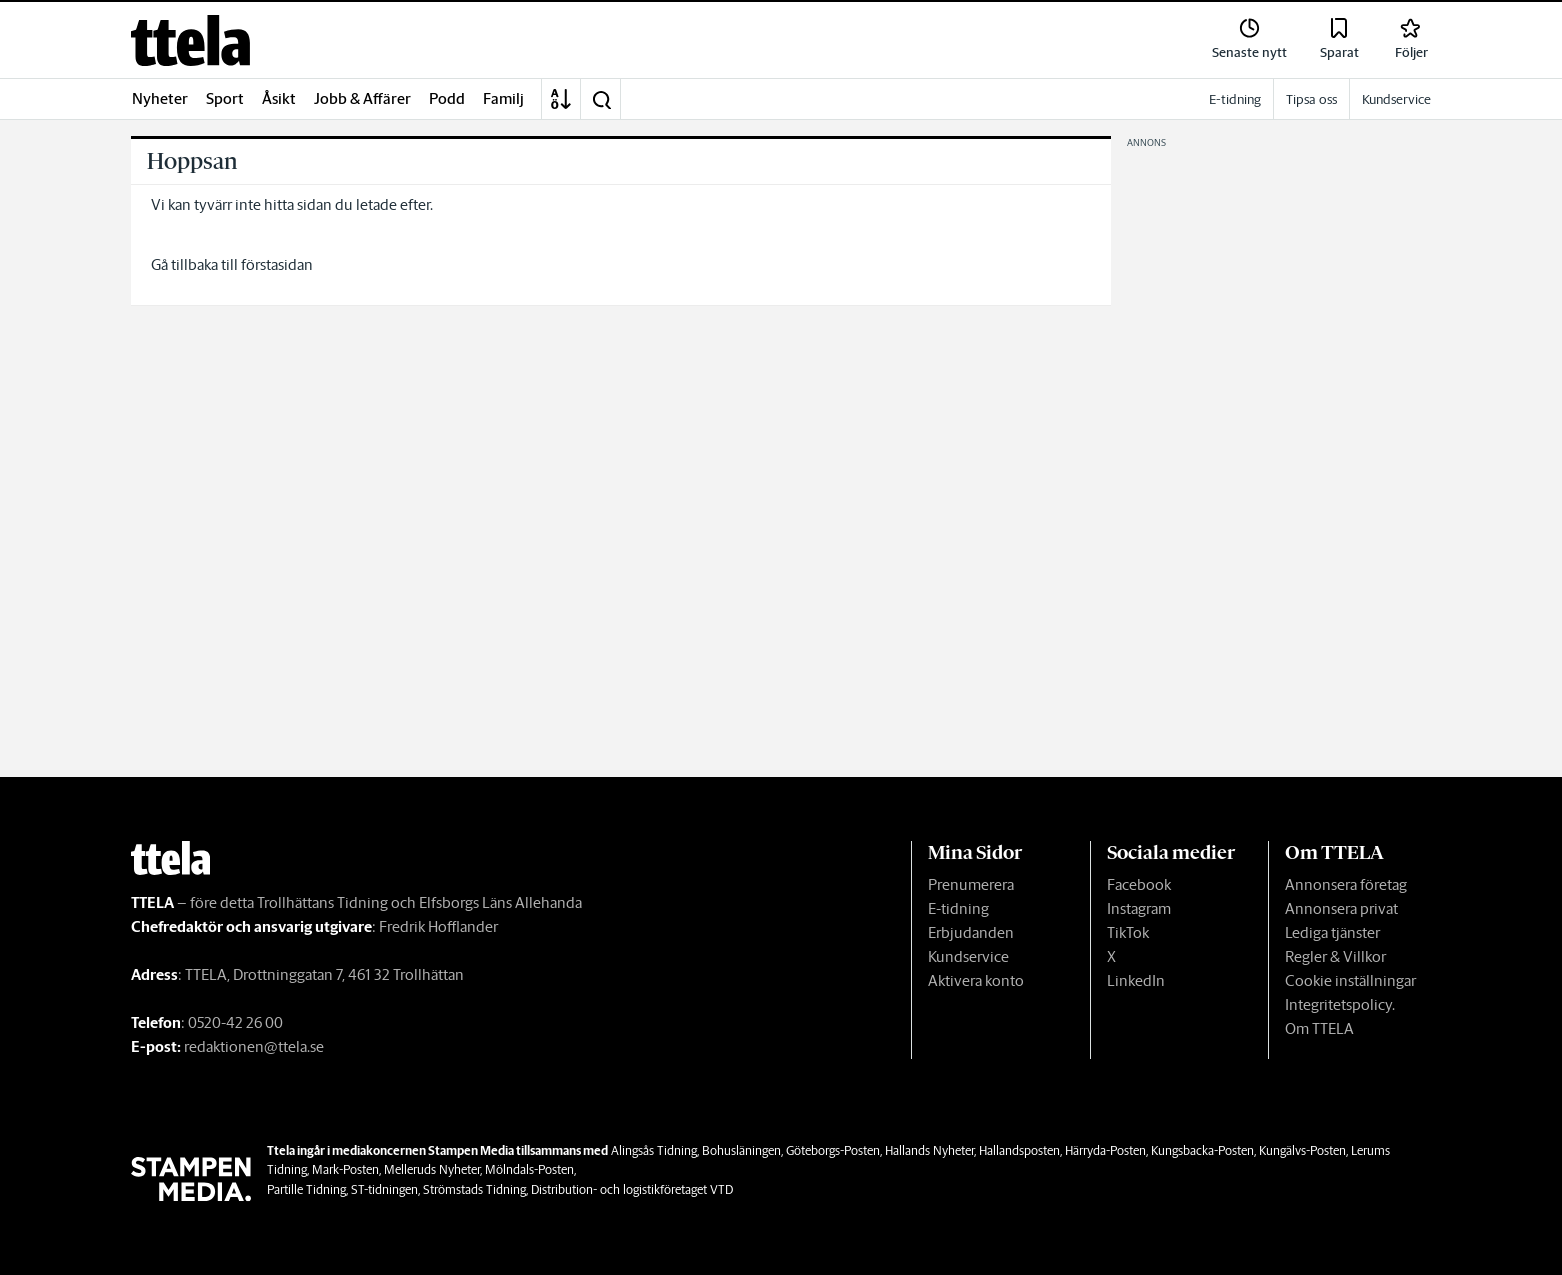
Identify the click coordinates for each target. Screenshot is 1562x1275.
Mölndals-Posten (529, 1169)
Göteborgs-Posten (833, 1150)
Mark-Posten (345, 1169)
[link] (190, 40)
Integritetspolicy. (1340, 1004)
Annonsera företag (1346, 884)
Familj (503, 98)
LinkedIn (1136, 980)
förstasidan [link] (277, 264)
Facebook (1139, 884)
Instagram (1139, 908)
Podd (447, 98)
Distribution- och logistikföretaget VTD (632, 1189)
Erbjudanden (971, 932)
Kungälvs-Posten (1302, 1150)
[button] (601, 99)
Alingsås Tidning (654, 1150)
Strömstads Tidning (474, 1189)
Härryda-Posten (1105, 1150)
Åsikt (279, 98)
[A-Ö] (561, 99)
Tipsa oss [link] (1311, 99)
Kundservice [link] (1396, 99)
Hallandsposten (1019, 1150)
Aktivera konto (976, 980)
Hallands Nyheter (929, 1150)
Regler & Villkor (1335, 956)
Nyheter (160, 98)
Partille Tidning (306, 1189)
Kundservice (968, 956)
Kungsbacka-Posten (1202, 1150)
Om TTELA (1319, 1028)
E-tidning (958, 908)
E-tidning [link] (1235, 99)
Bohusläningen (741, 1150)
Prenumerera (971, 884)
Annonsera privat (1341, 908)
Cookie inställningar (1350, 980)
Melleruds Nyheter (432, 1169)
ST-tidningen (384, 1189)
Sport (225, 98)
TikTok (1128, 932)
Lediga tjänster (1332, 932)
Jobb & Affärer (362, 98)
